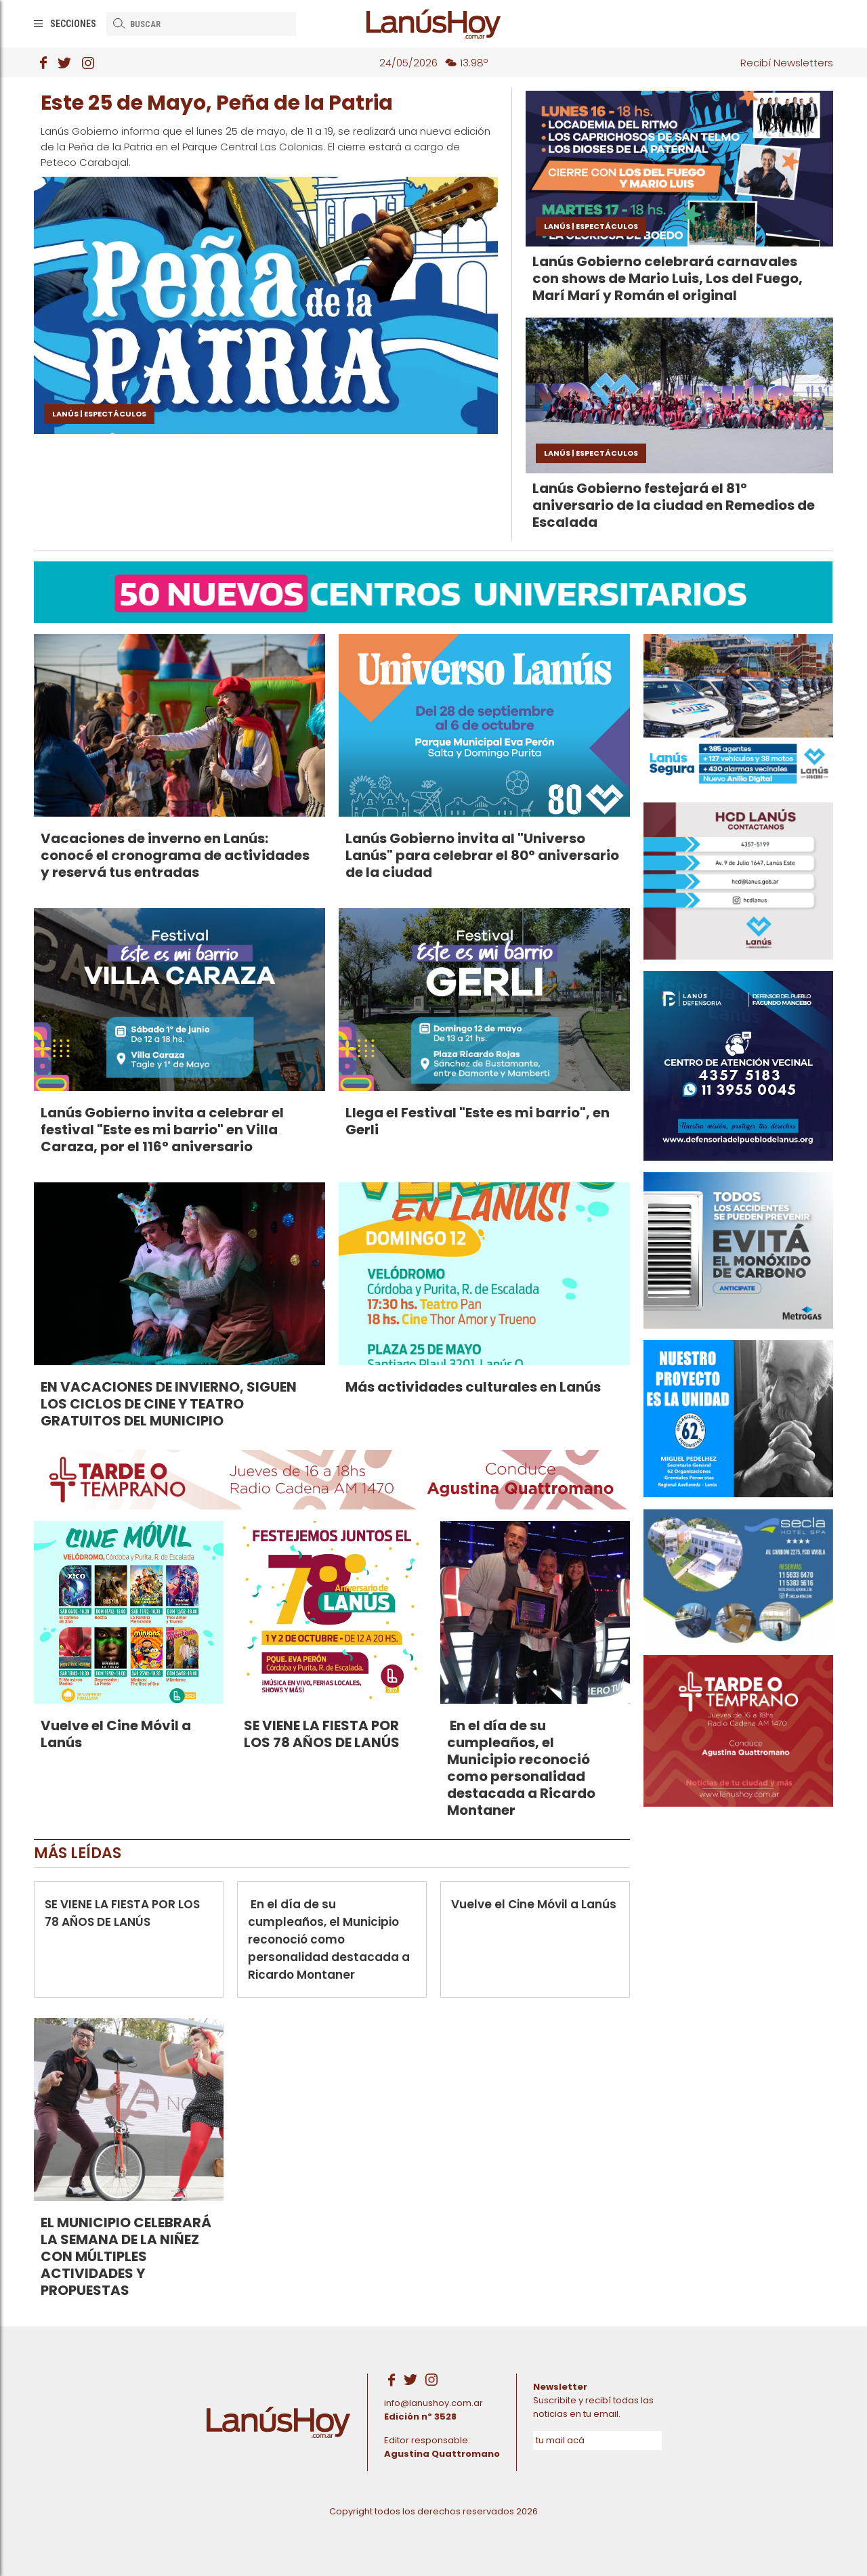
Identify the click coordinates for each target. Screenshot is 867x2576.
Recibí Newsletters (786, 63)
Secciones (73, 23)
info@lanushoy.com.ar (433, 2403)
